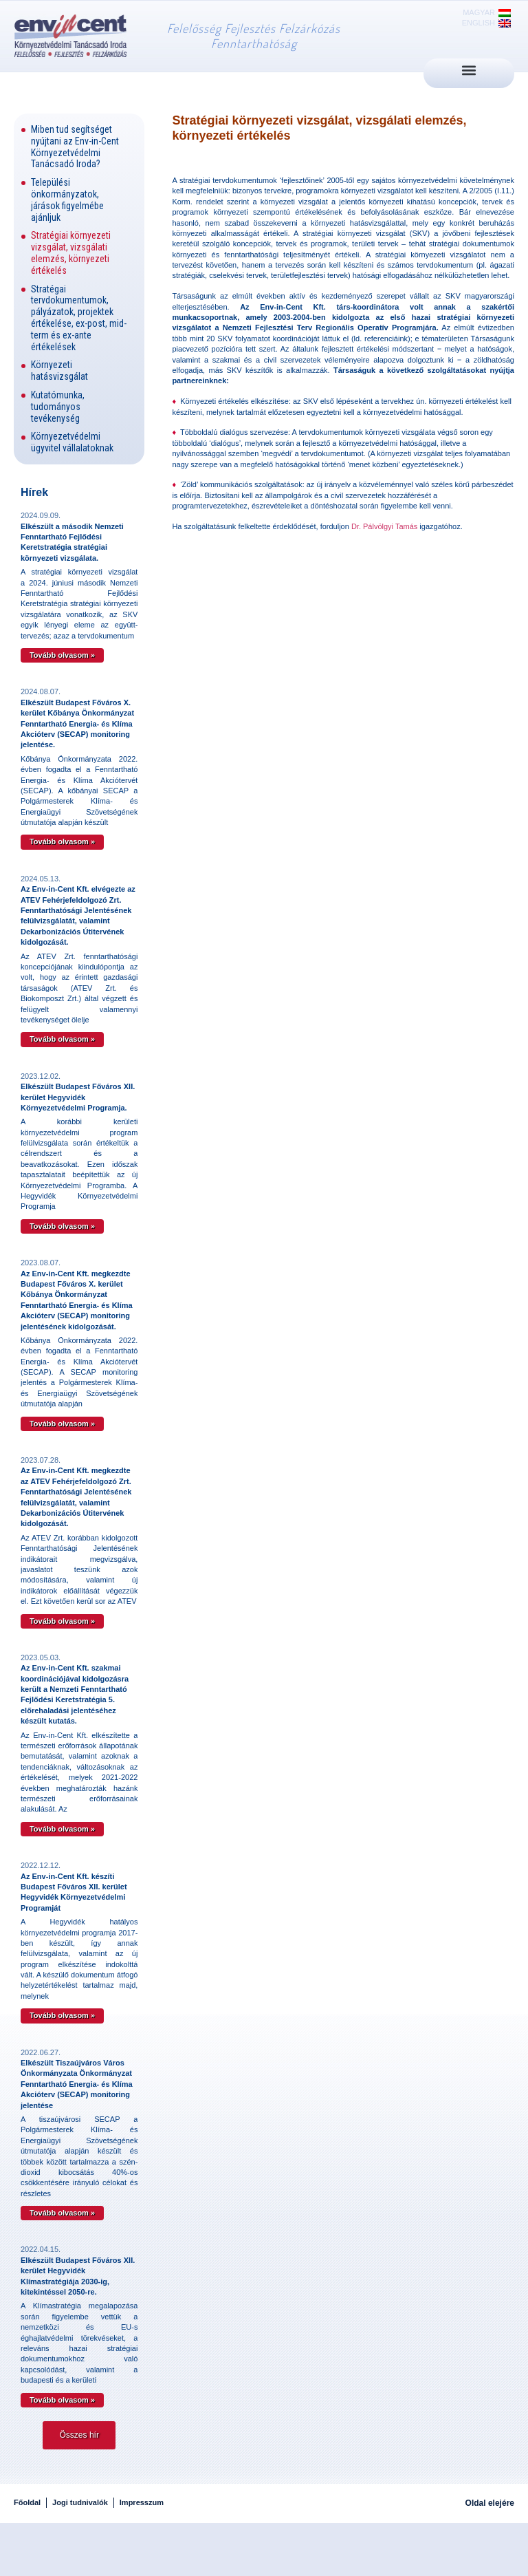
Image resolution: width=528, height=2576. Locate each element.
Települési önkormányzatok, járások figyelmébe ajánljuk (67, 199)
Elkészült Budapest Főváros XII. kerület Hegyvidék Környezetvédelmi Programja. (78, 1097)
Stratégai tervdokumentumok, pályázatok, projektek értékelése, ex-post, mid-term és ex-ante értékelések (78, 317)
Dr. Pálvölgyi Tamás (385, 526)
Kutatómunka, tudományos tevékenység (58, 406)
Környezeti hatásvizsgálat (59, 370)
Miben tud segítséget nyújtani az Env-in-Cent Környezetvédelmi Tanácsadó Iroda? (75, 146)
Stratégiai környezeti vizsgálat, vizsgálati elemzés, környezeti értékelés (71, 252)
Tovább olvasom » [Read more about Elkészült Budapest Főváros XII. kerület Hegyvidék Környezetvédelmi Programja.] (62, 1226)
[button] (469, 69)
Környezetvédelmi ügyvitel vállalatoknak (72, 442)
